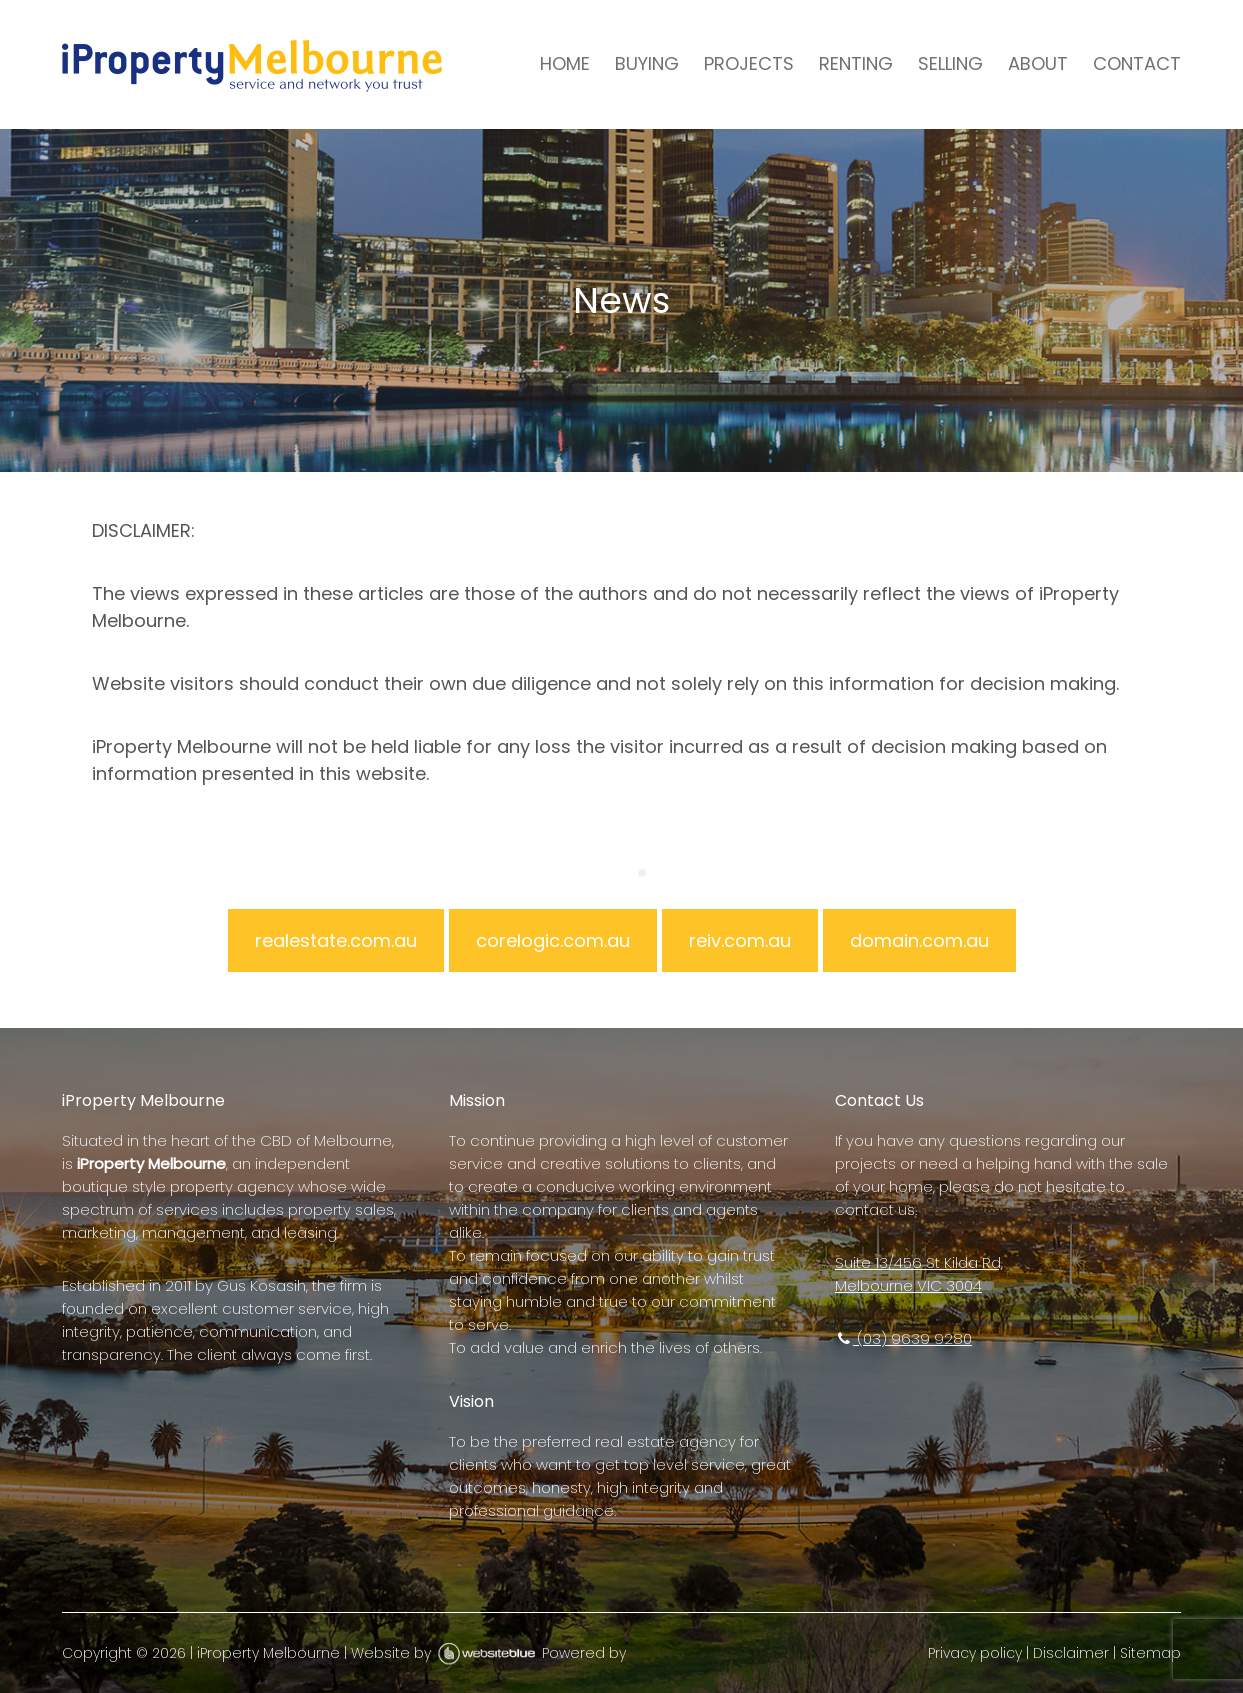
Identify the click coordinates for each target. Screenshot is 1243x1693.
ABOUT (1038, 63)
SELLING (950, 63)
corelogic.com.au (553, 940)
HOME (565, 63)
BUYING (647, 63)
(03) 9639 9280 (903, 1338)
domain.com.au (919, 940)
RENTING (856, 63)
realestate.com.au (336, 940)
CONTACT (1137, 63)
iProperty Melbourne (268, 1653)
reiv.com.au (740, 940)
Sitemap (1150, 1653)
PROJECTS (749, 63)
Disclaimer (1071, 1653)
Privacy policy (975, 1653)
